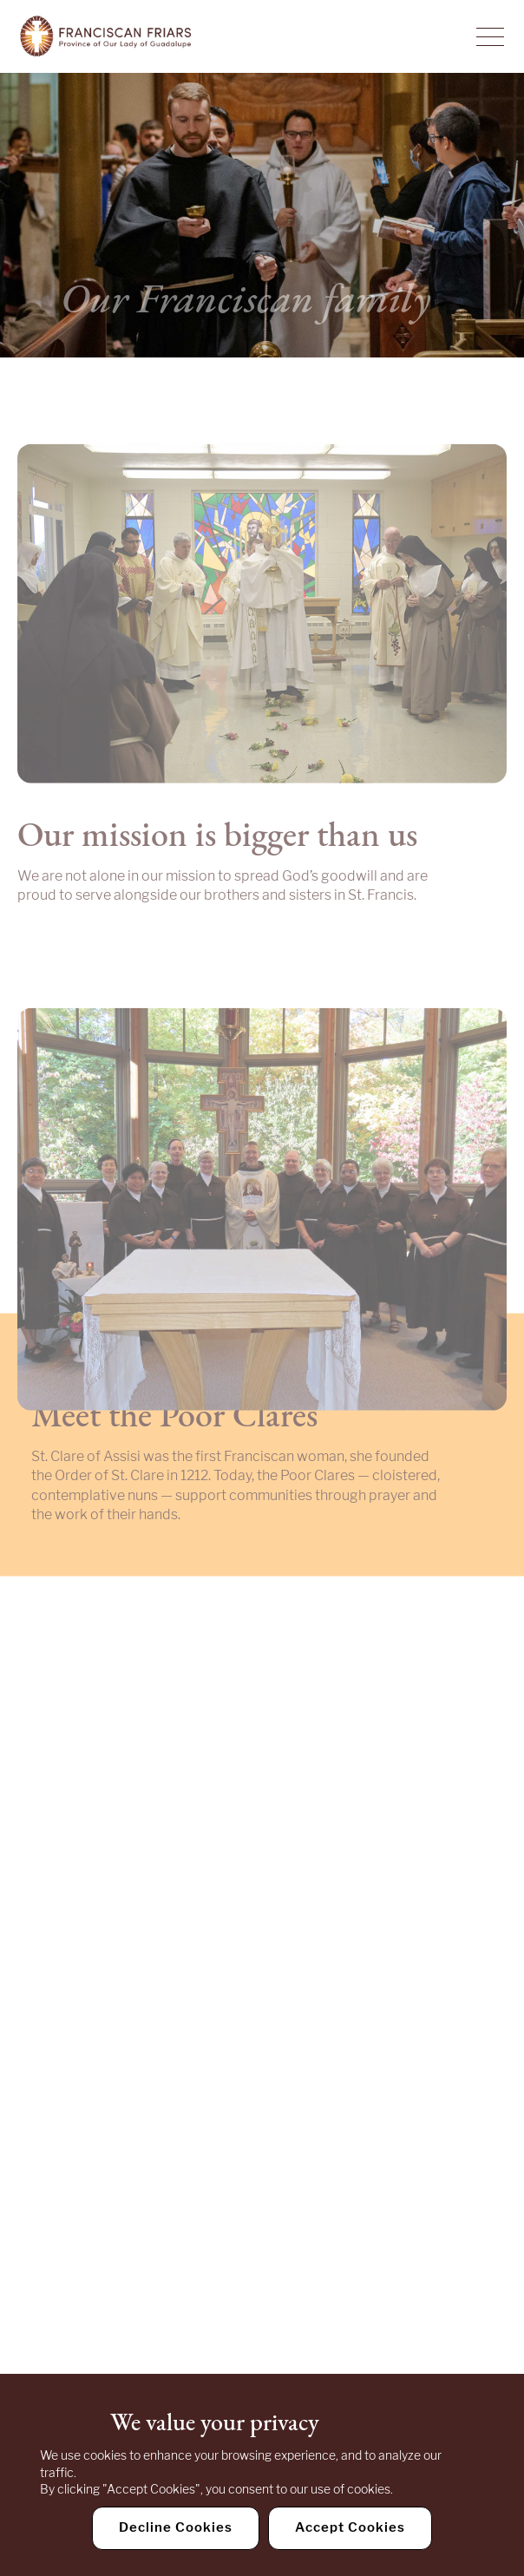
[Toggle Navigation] (490, 36)
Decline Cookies (176, 2527)
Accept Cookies (350, 2527)
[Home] (106, 36)
